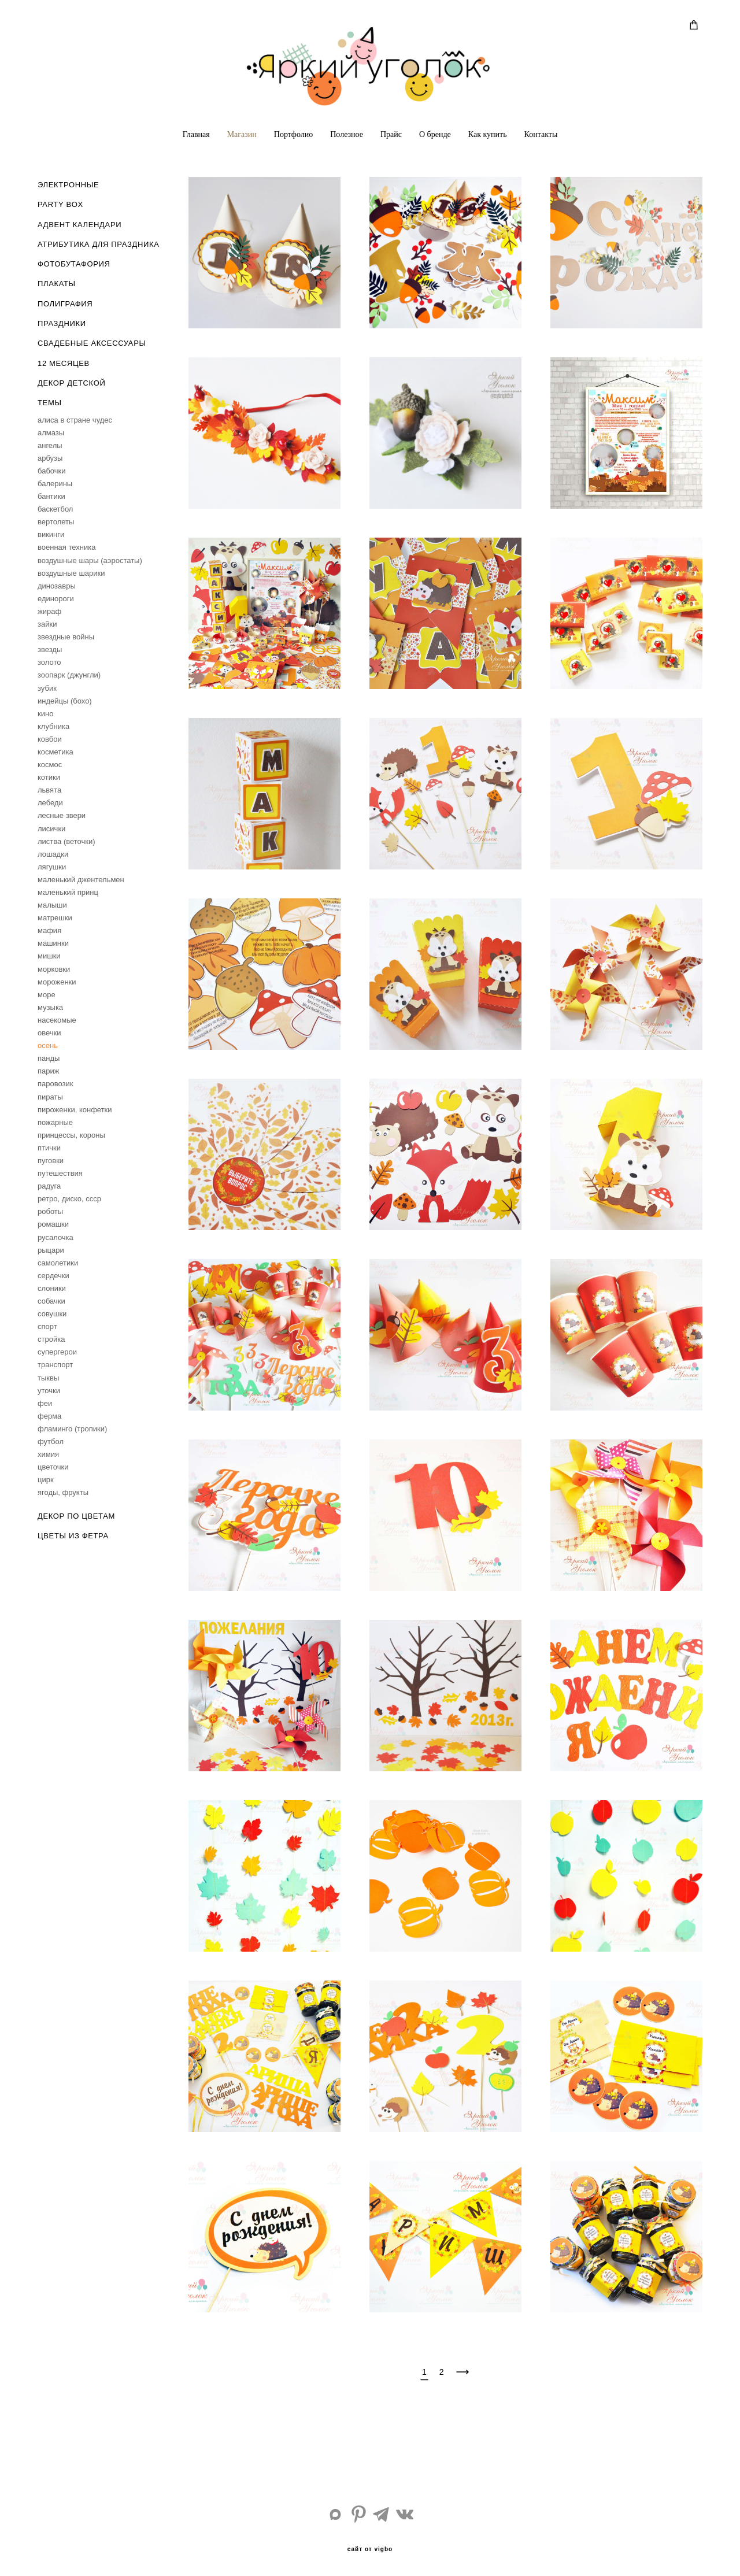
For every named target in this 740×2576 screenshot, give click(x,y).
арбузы (50, 458)
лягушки (52, 867)
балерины (55, 483)
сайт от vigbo (370, 2549)
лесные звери (62, 815)
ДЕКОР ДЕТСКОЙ (71, 383)
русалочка (55, 1237)
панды (49, 1058)
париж (48, 1071)
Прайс (391, 134)
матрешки (55, 917)
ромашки (53, 1224)
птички (49, 1147)
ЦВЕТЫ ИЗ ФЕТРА (73, 1535)
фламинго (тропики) (72, 1428)
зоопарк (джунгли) (69, 675)
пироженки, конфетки (75, 1109)
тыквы (48, 1378)
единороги (56, 598)
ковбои (50, 739)
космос (50, 764)
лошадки (53, 854)
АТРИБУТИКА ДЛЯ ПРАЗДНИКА (98, 244)
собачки (51, 1301)
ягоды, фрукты (63, 1492)
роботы (50, 1211)
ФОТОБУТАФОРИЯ (74, 264)
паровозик (55, 1083)
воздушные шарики (71, 573)
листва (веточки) (66, 841)
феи (45, 1403)
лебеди (50, 802)
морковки (54, 969)
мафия (49, 930)
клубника (53, 726)
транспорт (55, 1364)
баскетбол (55, 509)
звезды (50, 649)
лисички (51, 828)
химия (48, 1454)
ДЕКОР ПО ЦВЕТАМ (76, 1516)
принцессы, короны (71, 1135)
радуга (49, 1186)
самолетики (58, 1263)
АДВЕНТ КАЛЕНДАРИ (79, 224)
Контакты (541, 134)
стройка (51, 1339)
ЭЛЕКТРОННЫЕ (68, 184)
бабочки (52, 471)
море (47, 994)
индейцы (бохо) (65, 701)
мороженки (57, 982)
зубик (47, 688)
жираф (49, 611)
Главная (196, 134)
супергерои (57, 1352)
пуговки (51, 1160)
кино (45, 713)
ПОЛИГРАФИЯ (65, 303)
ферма (49, 1416)
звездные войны (66, 636)
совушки (52, 1313)
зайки (47, 624)
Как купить (487, 134)
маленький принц (68, 892)
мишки (49, 956)
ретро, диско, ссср (69, 1198)
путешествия (60, 1173)
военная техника (66, 547)
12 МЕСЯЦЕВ (64, 363)
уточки (49, 1390)
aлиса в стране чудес (75, 420)
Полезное (346, 134)
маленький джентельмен (81, 879)
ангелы (50, 445)
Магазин (242, 134)
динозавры (57, 586)
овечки (49, 1032)
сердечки (53, 1275)
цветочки (53, 1467)
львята (49, 790)
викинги (51, 534)
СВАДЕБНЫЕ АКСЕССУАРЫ (92, 343)
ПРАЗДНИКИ (62, 323)
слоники (52, 1288)
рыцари (51, 1250)
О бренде (435, 134)
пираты (50, 1097)
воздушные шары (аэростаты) (90, 560)
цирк (46, 1479)
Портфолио (293, 134)
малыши (52, 905)
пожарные (55, 1122)
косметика (55, 751)
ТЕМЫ (50, 402)
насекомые (57, 1020)
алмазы (51, 432)
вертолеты (56, 521)
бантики (51, 496)
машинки (53, 943)
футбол (51, 1441)
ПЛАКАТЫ (57, 283)
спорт (47, 1326)
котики (49, 777)
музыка (50, 1007)
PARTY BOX (60, 204)
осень (48, 1045)
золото (49, 662)
